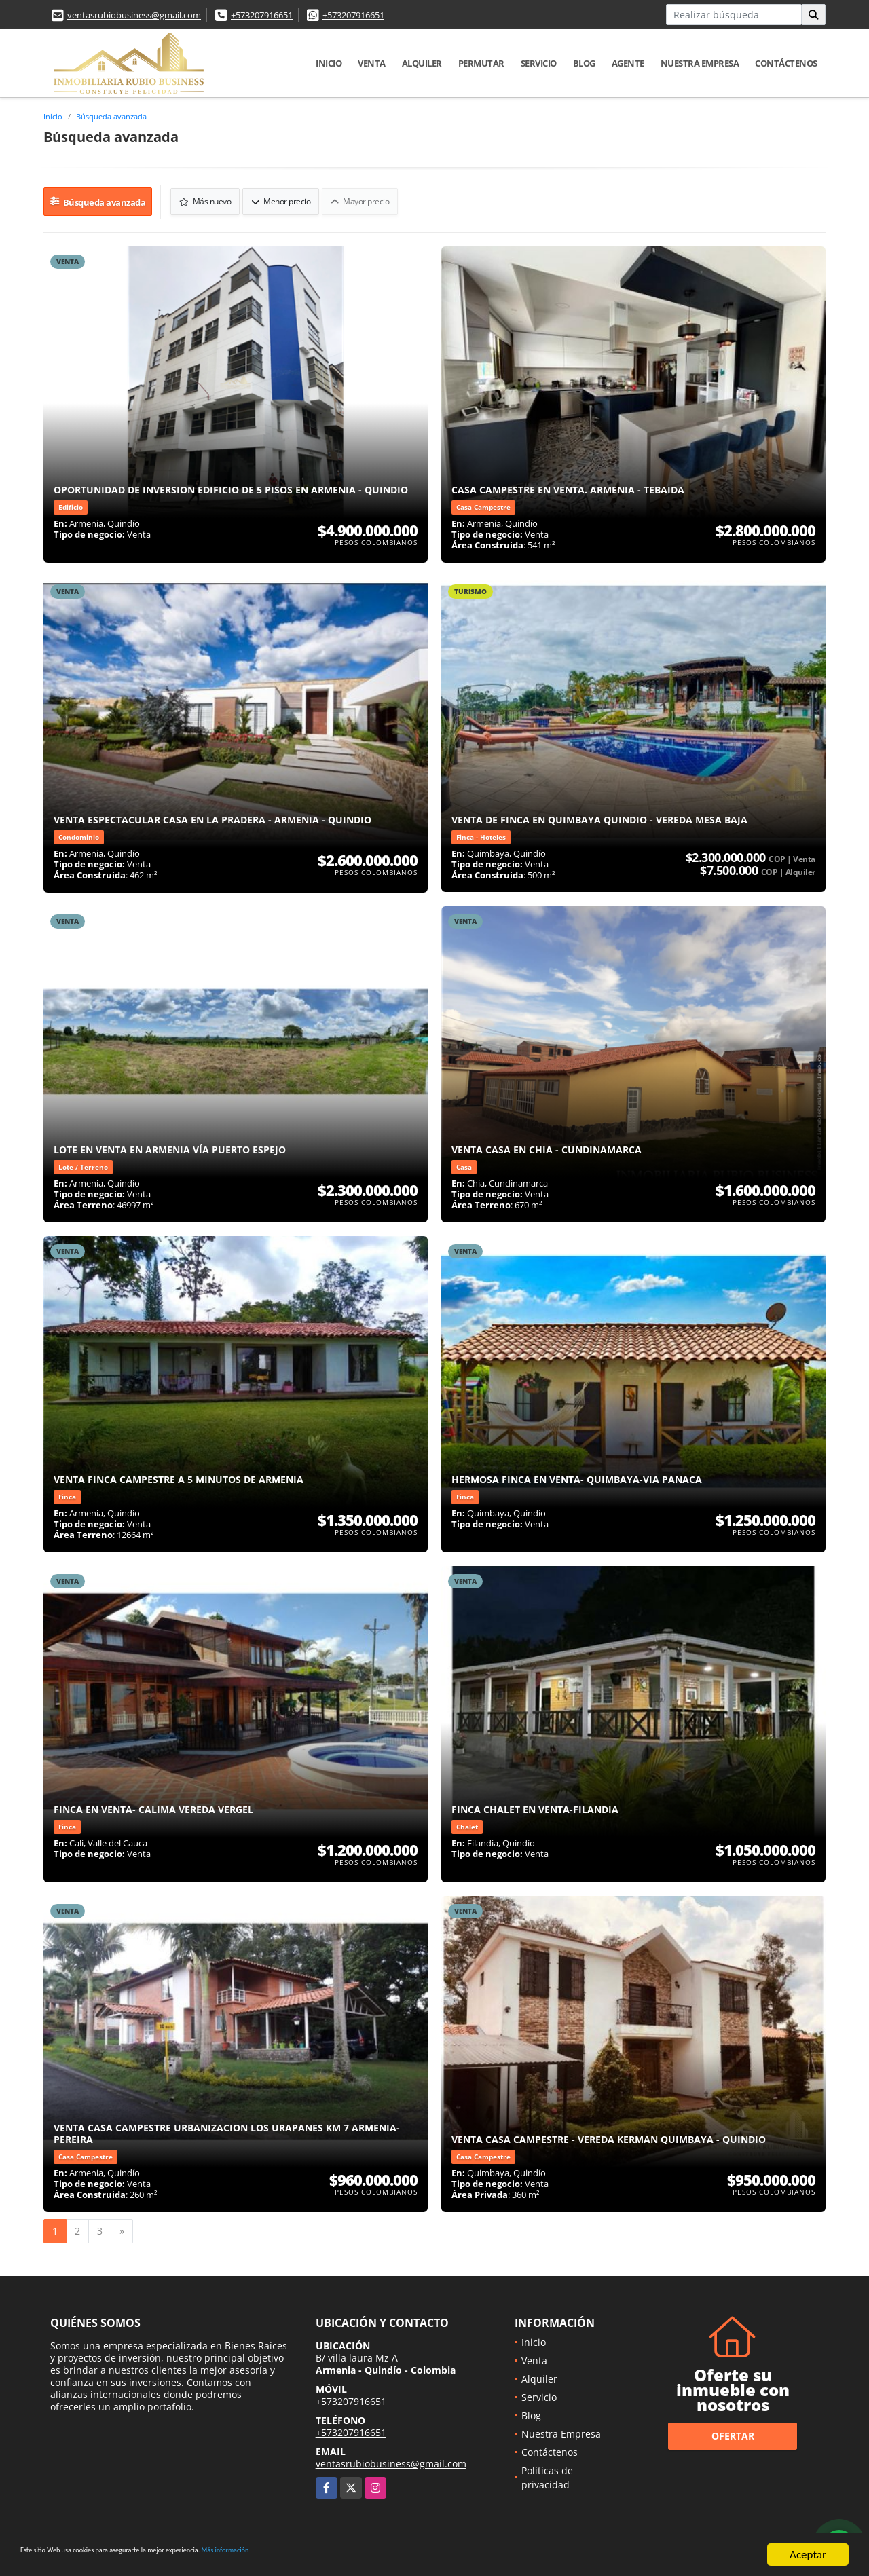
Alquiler (422, 63)
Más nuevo (203, 198)
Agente (628, 63)
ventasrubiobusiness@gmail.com (134, 15)
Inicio (328, 63)
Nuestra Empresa (700, 63)
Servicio (539, 63)
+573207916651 (262, 15)
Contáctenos (786, 63)
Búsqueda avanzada (111, 116)
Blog (584, 63)
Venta (372, 63)
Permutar (481, 63)
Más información (361, 2555)
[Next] (122, 2224)
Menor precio (278, 198)
